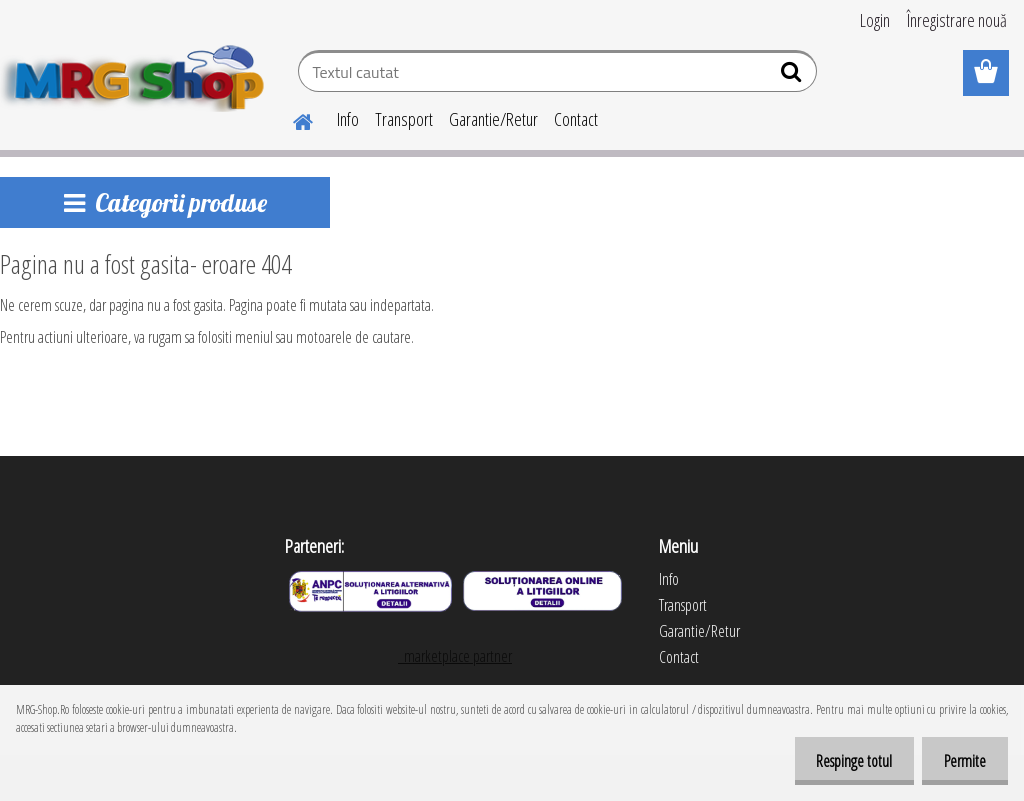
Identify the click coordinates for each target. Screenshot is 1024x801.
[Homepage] (291, 119)
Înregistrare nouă (957, 20)
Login (875, 20)
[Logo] (137, 74)
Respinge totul (845, 761)
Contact (576, 119)
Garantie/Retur (493, 119)
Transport (404, 119)
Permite (962, 761)
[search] (793, 76)
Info (348, 119)
